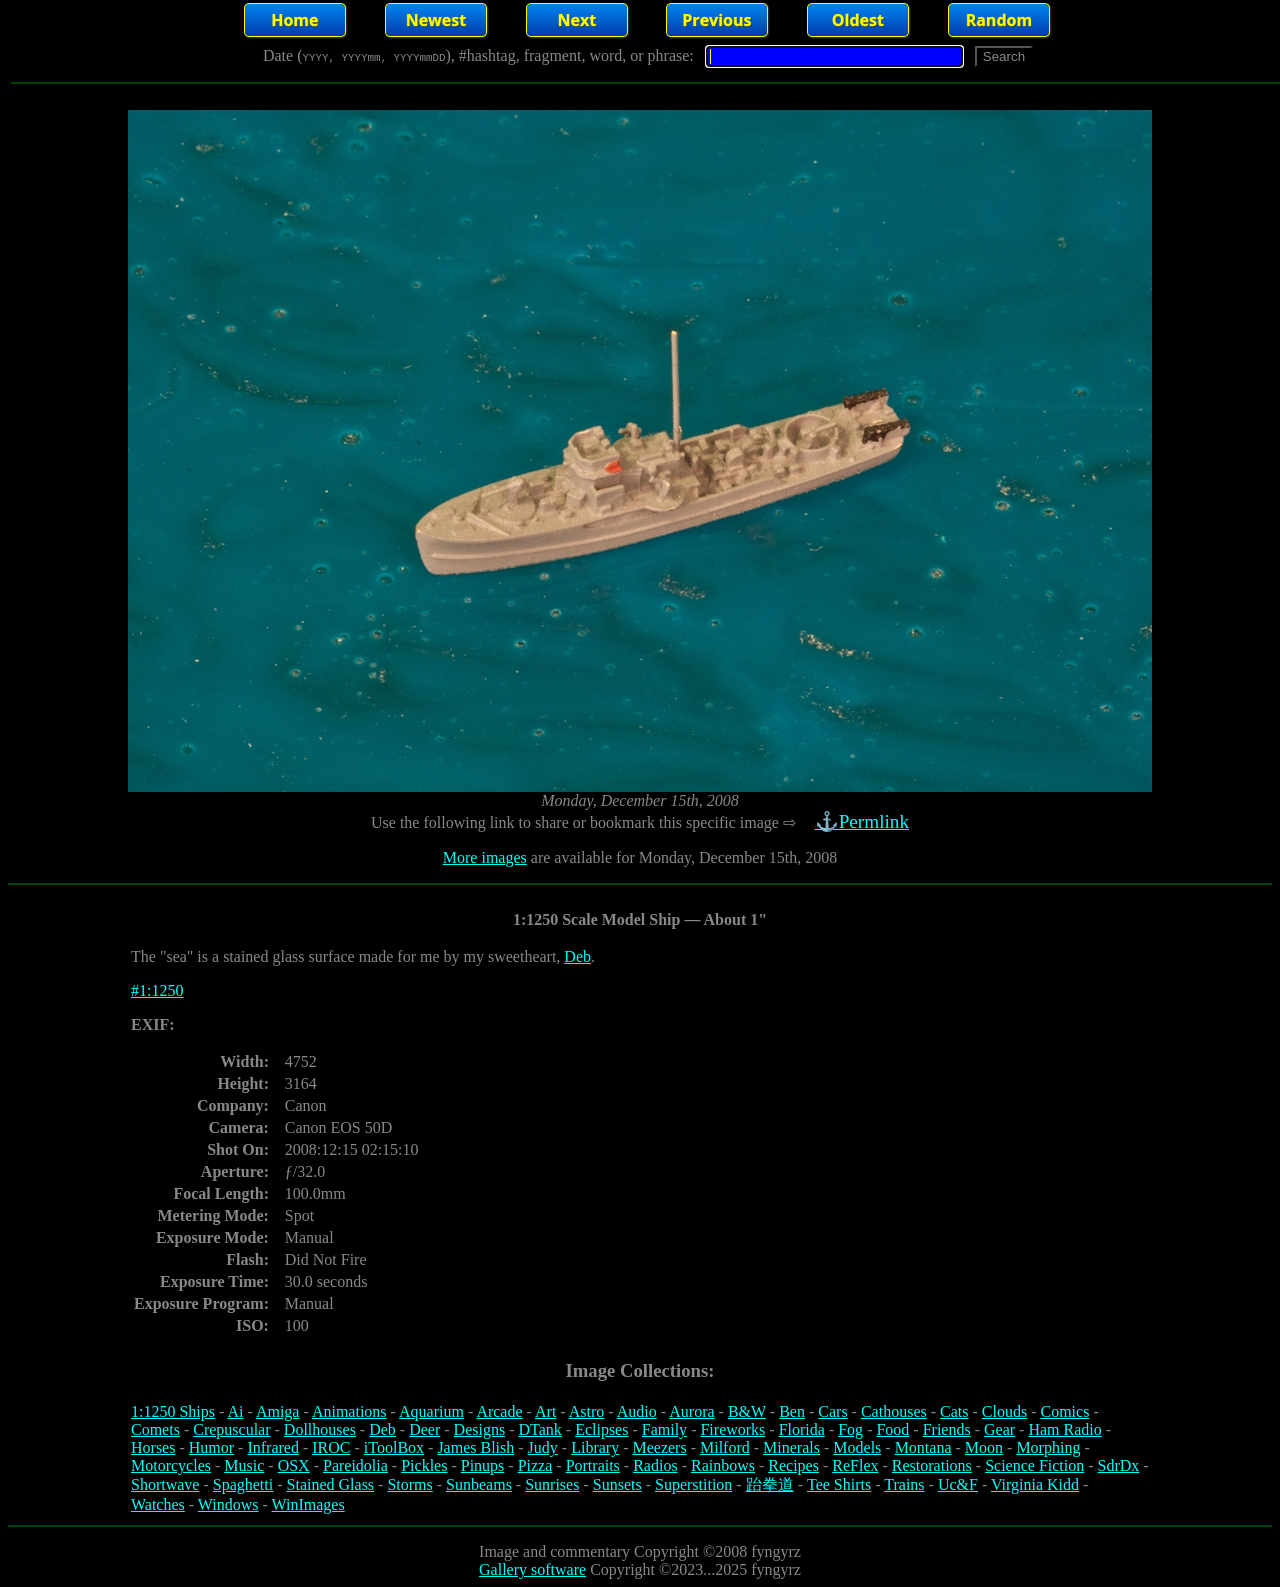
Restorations (932, 1465)
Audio (637, 1411)
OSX (294, 1465)
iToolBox (394, 1447)
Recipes (793, 1465)
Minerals (791, 1447)
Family (664, 1429)
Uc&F (958, 1484)
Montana (923, 1447)
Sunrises (552, 1484)
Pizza (535, 1465)
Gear (999, 1429)
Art (545, 1411)
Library (595, 1447)
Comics (1065, 1411)
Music (244, 1465)
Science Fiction (1034, 1465)
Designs (480, 1429)
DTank (539, 1429)
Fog (850, 1429)
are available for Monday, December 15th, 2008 (682, 857)
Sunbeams (479, 1484)
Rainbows (723, 1465)
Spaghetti (243, 1484)
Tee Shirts (839, 1484)
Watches (158, 1504)
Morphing (1048, 1447)
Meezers (659, 1447)
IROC (331, 1447)
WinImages (308, 1504)
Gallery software (532, 1569)
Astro (587, 1411)
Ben (792, 1411)
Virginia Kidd (1035, 1484)
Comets (155, 1429)
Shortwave (165, 1484)
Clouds (1004, 1411)
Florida (802, 1429)
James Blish (475, 1447)
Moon (984, 1447)
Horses (153, 1447)
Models (857, 1447)
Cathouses (894, 1411)
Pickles (424, 1465)
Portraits (593, 1465)
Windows (228, 1504)
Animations (349, 1411)
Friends (947, 1429)
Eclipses (601, 1429)
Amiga (278, 1411)
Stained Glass (331, 1484)
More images (485, 857)
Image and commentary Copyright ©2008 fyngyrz (640, 1551)
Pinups (483, 1465)
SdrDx (1119, 1465)
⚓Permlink (864, 821)
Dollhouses (320, 1429)
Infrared (273, 1447)
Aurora (691, 1411)
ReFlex (855, 1465)
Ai (235, 1411)
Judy (543, 1447)
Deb (577, 956)
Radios (655, 1465)
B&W (747, 1411)
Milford (725, 1447)
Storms (409, 1484)
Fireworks (732, 1429)
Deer (424, 1429)
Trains (904, 1484)
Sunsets (617, 1484)
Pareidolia (355, 1465)
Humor (211, 1447)
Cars (832, 1411)
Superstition (693, 1484)
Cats (954, 1411)
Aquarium (431, 1411)
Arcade (499, 1411)
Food (892, 1429)
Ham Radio (1064, 1429)
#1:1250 (157, 990)
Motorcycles (171, 1465)
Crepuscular (231, 1429)
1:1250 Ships (173, 1411)
